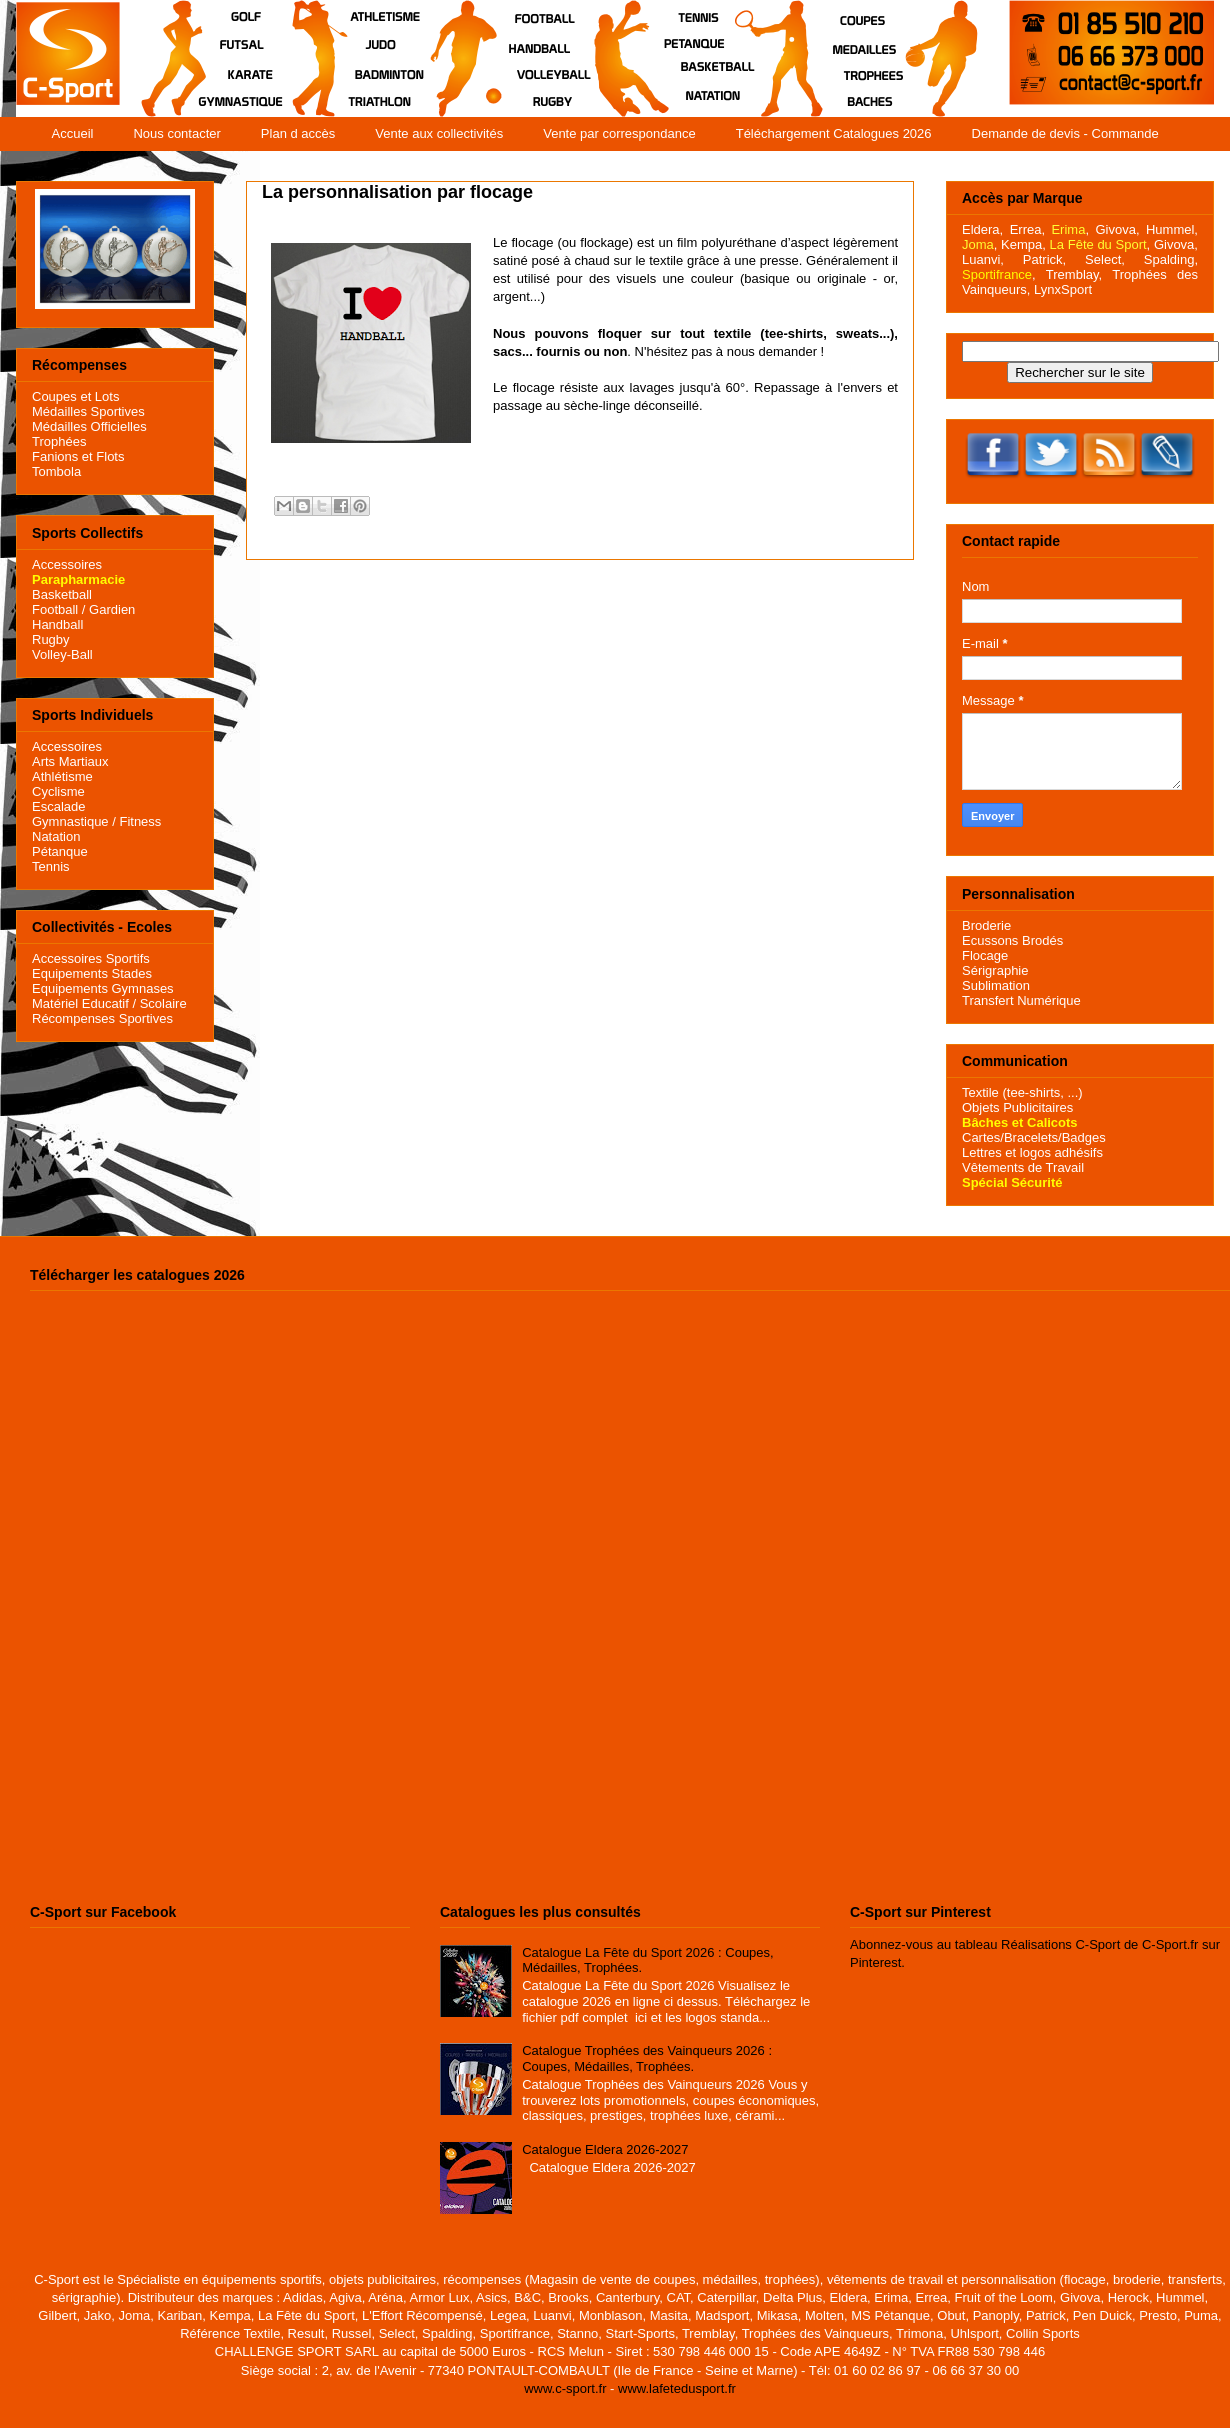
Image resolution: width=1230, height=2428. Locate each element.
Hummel (1170, 229)
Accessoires (67, 564)
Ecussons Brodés (1012, 940)
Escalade (58, 806)
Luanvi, (983, 259)
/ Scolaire (158, 1003)
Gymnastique (70, 821)
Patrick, (1044, 259)
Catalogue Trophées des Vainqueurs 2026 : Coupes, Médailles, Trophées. (647, 2058)
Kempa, (1023, 244)
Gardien (112, 609)
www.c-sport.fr (565, 2388)
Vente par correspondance (619, 133)
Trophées (59, 441)
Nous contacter (176, 133)
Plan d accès (298, 133)
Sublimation (996, 985)
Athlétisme (62, 776)
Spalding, (1171, 259)
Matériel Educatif (80, 1003)
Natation (56, 836)
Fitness (140, 821)
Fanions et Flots (78, 456)
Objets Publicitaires (1017, 1107)
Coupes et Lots (75, 396)
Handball (57, 624)
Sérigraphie (995, 970)
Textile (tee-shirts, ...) (1022, 1092)
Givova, (1117, 229)
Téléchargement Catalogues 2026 (834, 133)
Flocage (985, 955)
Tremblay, (1074, 274)
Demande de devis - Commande (1065, 133)
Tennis (51, 866)
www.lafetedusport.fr (677, 2388)
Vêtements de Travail (1023, 1167)
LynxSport (1061, 289)
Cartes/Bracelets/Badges (1034, 1137)
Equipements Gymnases (103, 988)
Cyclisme (58, 791)
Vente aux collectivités (439, 133)
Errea (1026, 229)
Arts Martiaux (70, 761)
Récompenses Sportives (102, 1018)
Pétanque (60, 851)
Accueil (73, 133)
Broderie (986, 925)
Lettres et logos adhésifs (1032, 1152)
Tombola (56, 471)
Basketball (62, 594)
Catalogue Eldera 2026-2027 (605, 2149)
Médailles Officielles (89, 426)
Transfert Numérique (1021, 1000)
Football (55, 609)
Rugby (51, 639)
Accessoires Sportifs (91, 958)
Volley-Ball (62, 654)
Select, (1105, 259)
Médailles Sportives (88, 411)
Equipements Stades (92, 973)
